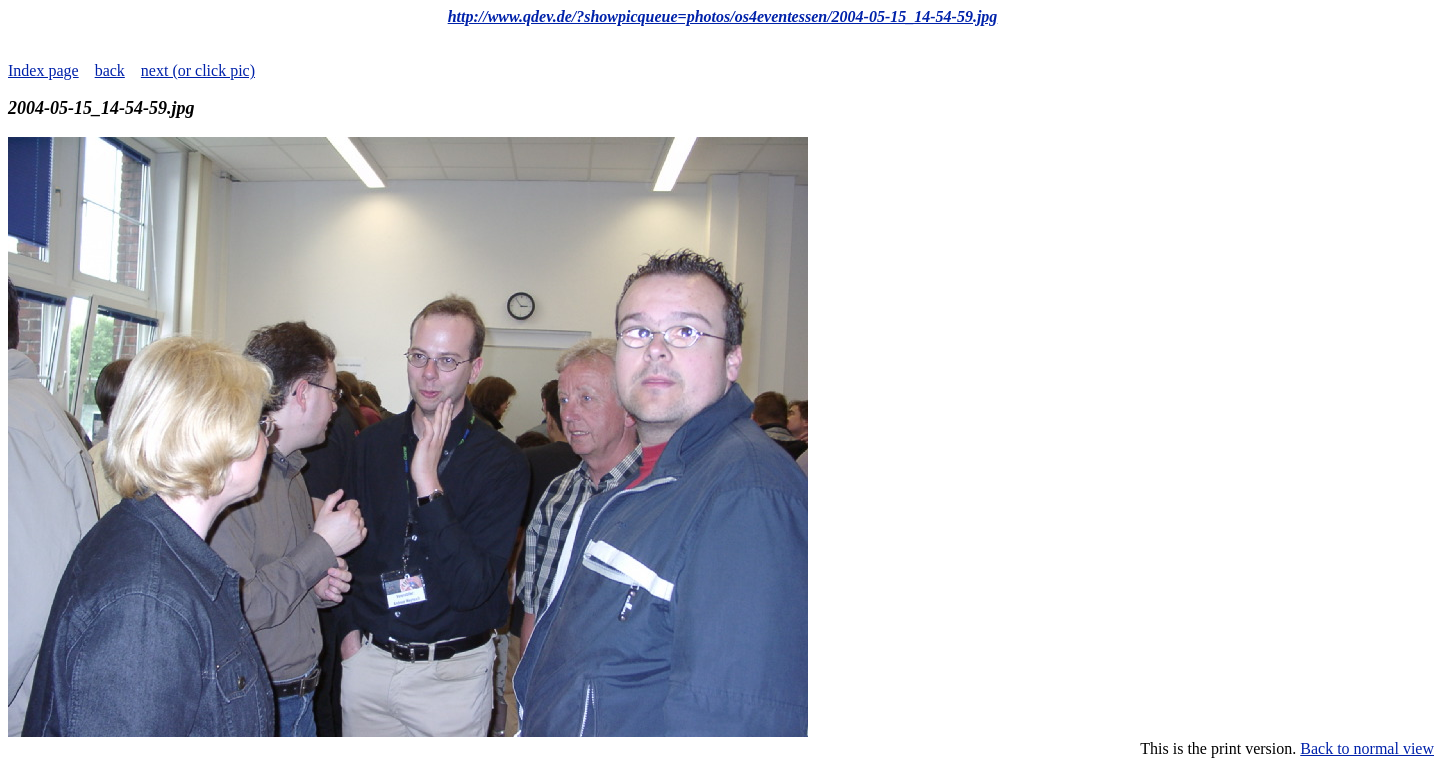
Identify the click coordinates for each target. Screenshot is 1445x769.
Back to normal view (1367, 748)
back (110, 70)
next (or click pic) (198, 70)
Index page (43, 70)
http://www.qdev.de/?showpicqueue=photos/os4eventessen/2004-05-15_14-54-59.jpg (723, 16)
